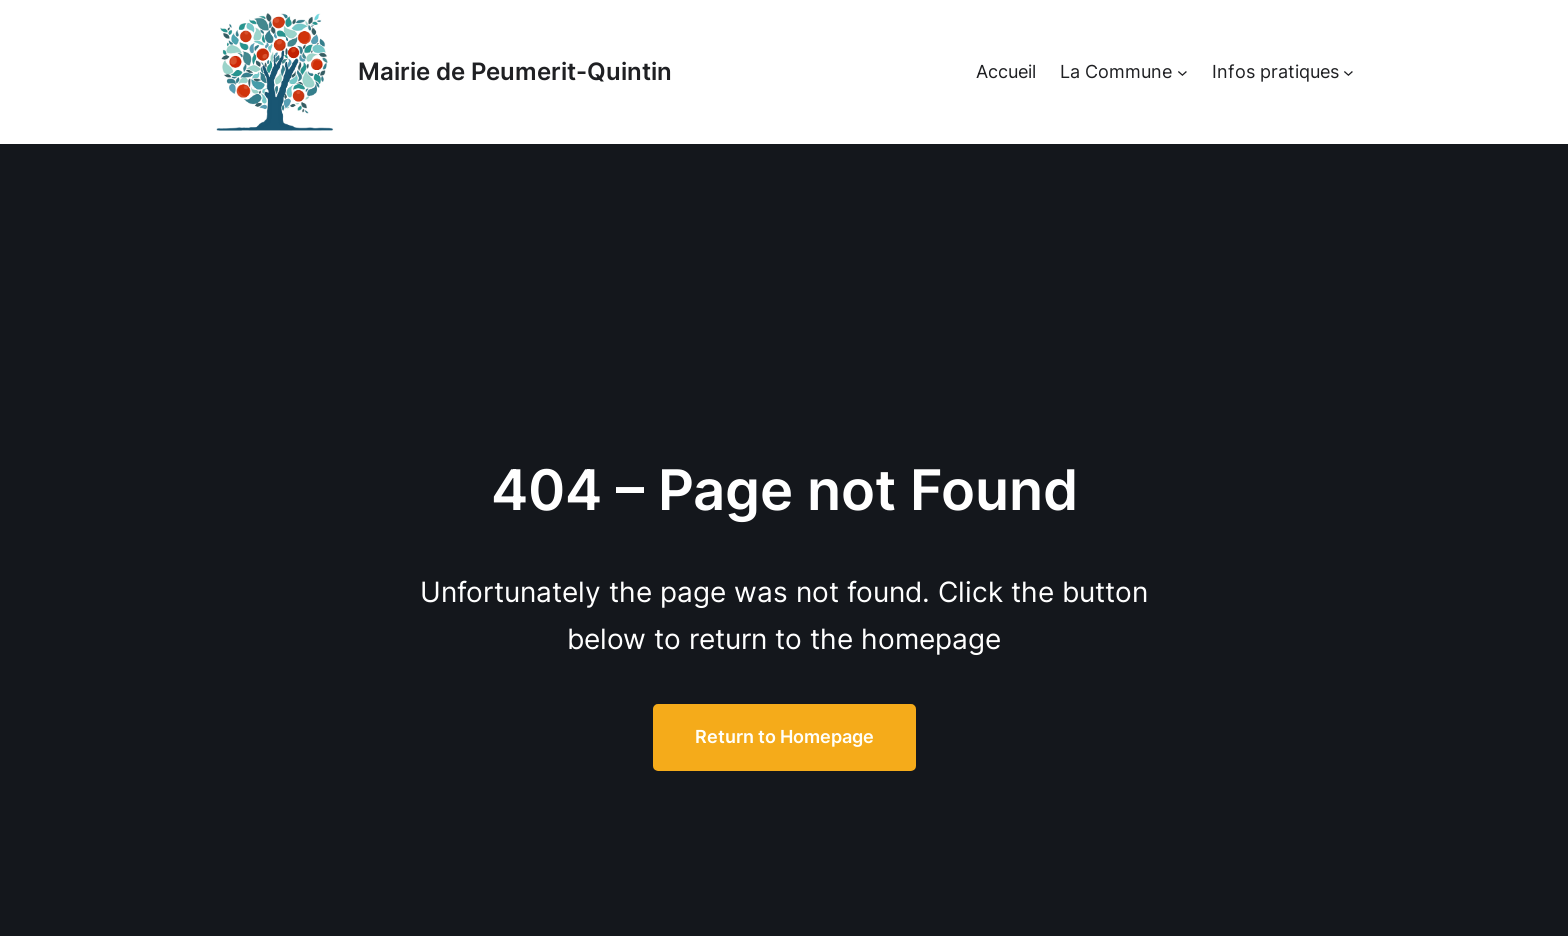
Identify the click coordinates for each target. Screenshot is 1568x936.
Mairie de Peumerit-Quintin (515, 71)
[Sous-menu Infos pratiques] (1348, 72)
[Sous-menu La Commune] (1182, 72)
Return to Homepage (784, 736)
